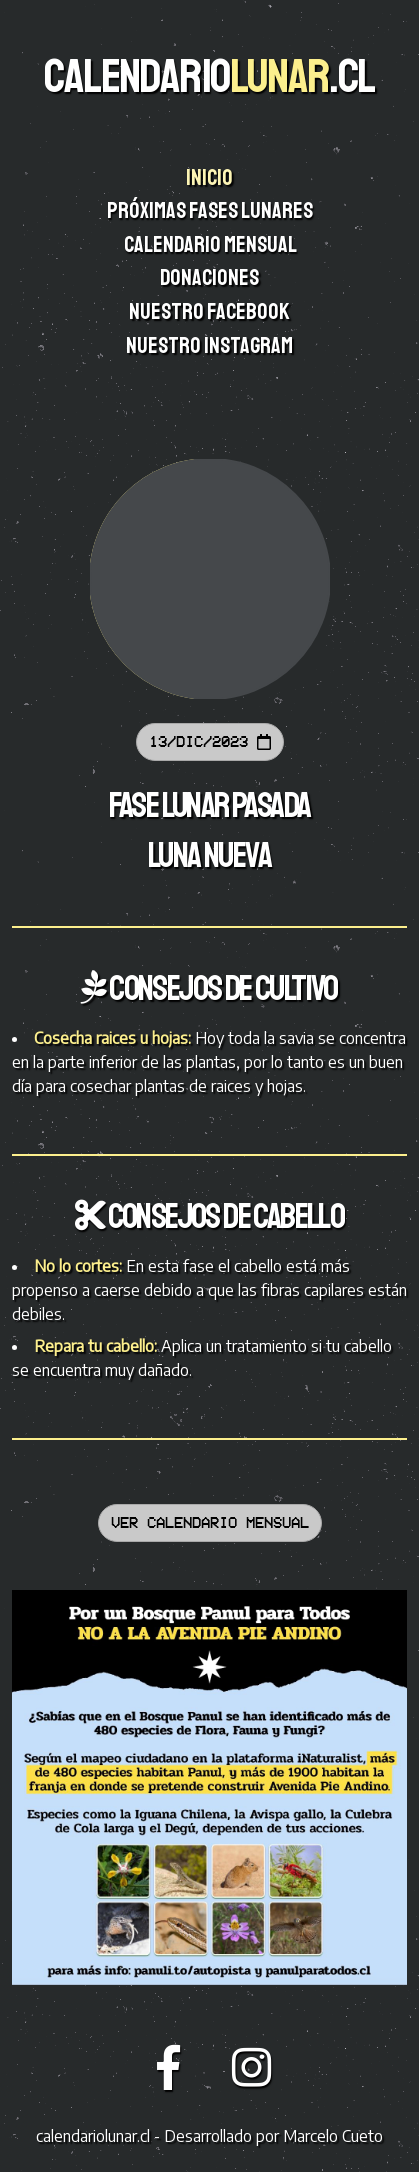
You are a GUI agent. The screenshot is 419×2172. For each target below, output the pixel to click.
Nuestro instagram (211, 346)
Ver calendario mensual (210, 1522)
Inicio (211, 178)
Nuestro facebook (211, 312)
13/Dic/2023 (210, 741)
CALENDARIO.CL (209, 76)
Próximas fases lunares (211, 211)
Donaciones (211, 278)
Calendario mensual (211, 245)
